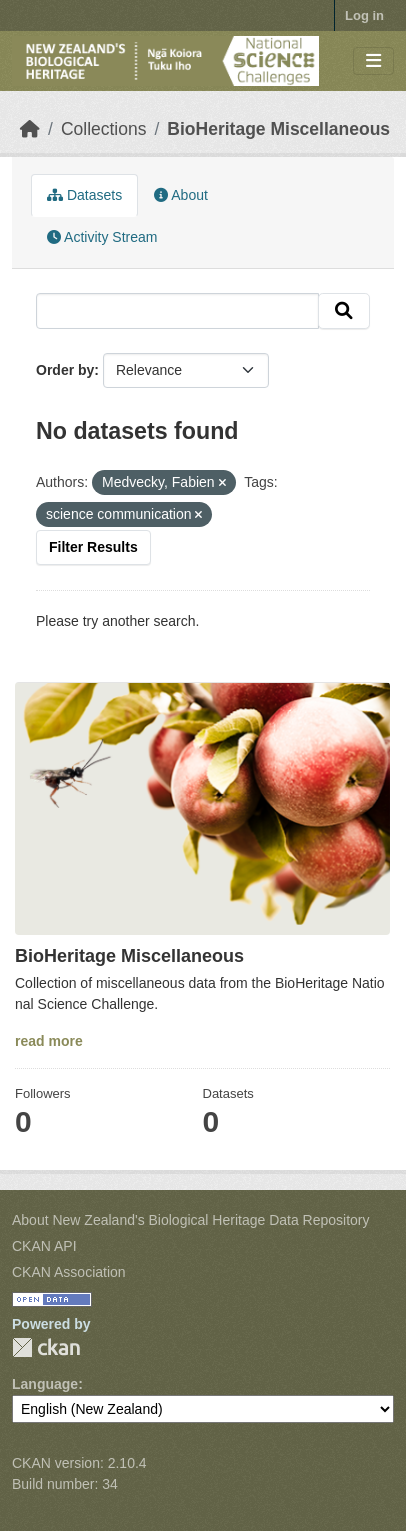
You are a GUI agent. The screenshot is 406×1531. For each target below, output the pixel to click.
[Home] (30, 129)
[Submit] (344, 311)
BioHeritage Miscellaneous (278, 129)
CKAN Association (69, 1272)
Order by (65, 370)
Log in (364, 15)
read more (49, 1041)
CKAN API (44, 1246)
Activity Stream (102, 237)
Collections (104, 129)
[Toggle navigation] (373, 61)
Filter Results (93, 547)
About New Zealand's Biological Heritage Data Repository (191, 1220)
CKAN (46, 1347)
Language (45, 1384)
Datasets (84, 195)
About (181, 195)
